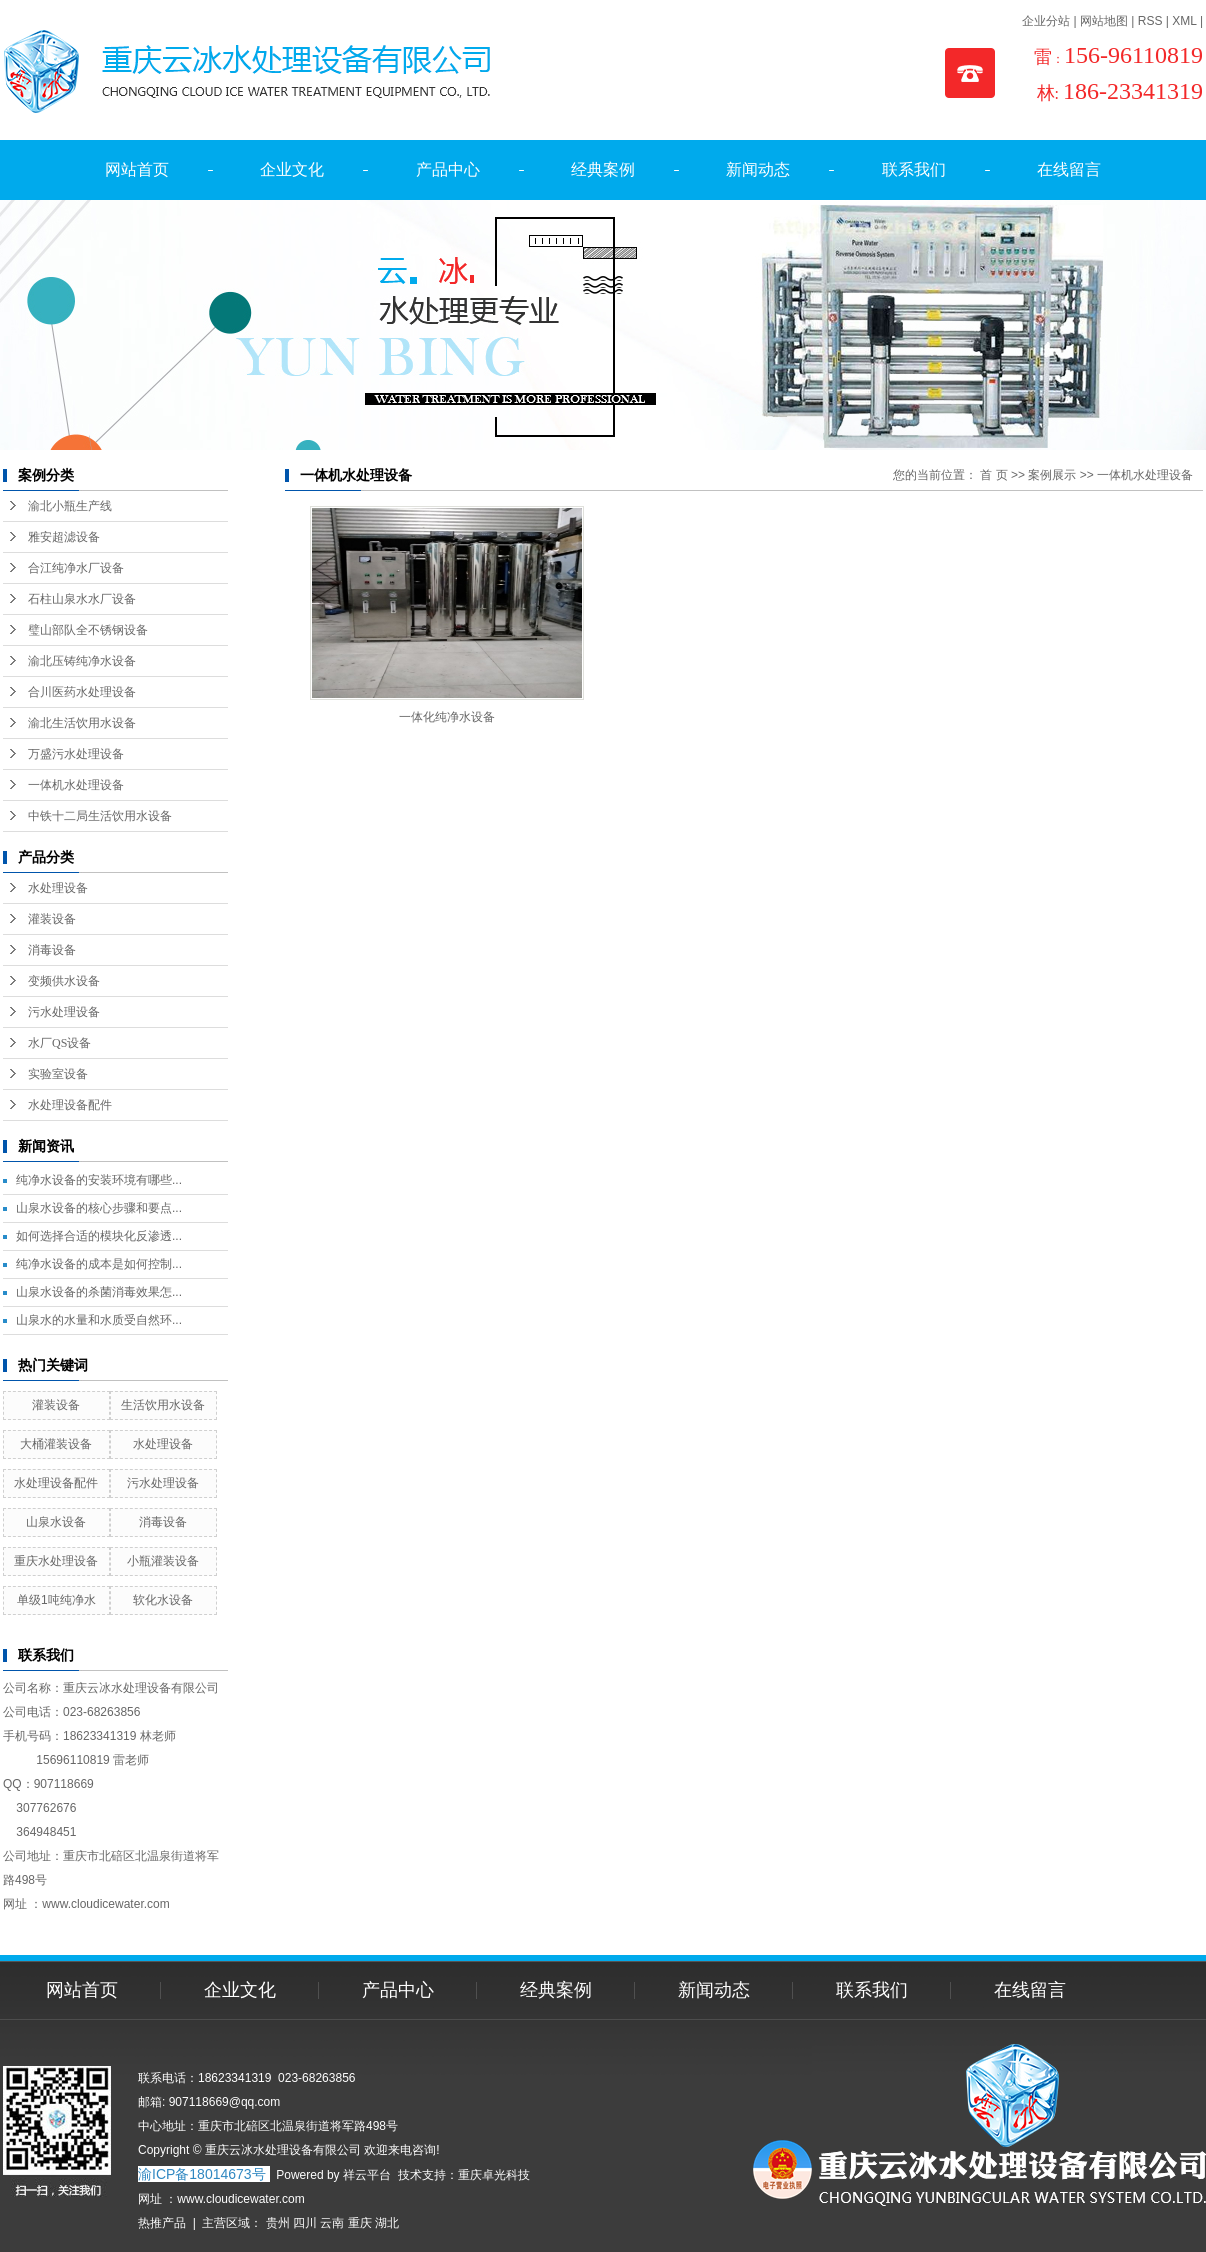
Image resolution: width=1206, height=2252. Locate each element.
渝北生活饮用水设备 (82, 723)
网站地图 (1104, 21)
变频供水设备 (64, 981)
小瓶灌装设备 (163, 1561)
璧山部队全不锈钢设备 (88, 630)
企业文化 (292, 169)
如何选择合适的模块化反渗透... (99, 1236)
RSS (1150, 21)
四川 (305, 2223)
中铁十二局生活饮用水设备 (100, 816)
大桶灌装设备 (56, 1444)
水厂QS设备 (59, 1043)
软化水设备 (163, 1600)
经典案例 (603, 169)
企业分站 (1046, 21)
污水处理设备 (64, 1012)
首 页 (993, 475)
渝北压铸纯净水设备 (82, 661)
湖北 (387, 2223)
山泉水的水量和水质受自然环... (99, 1320)
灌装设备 (52, 919)
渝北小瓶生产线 (70, 506)
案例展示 (1052, 475)
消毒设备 (52, 950)
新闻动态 (758, 169)
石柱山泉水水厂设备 (82, 599)
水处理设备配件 (70, 1105)
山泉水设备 (56, 1522)
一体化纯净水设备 (447, 717)
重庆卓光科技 (494, 2175)
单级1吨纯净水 (56, 1600)
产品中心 (448, 169)
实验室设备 (58, 1074)
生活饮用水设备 (163, 1405)
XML (1184, 21)
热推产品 (162, 2223)
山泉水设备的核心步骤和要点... (99, 1208)
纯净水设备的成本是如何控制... (99, 1264)
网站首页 (137, 169)
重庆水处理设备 (56, 1561)
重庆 (360, 2223)
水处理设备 (58, 888)
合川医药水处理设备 (82, 692)
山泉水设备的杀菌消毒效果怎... (99, 1292)
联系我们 (914, 169)
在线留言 (1069, 169)
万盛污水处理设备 (76, 754)
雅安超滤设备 (64, 537)
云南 (332, 2223)
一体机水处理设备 (76, 785)
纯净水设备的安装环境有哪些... (99, 1180)
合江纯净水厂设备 (76, 568)
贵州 (278, 2223)
